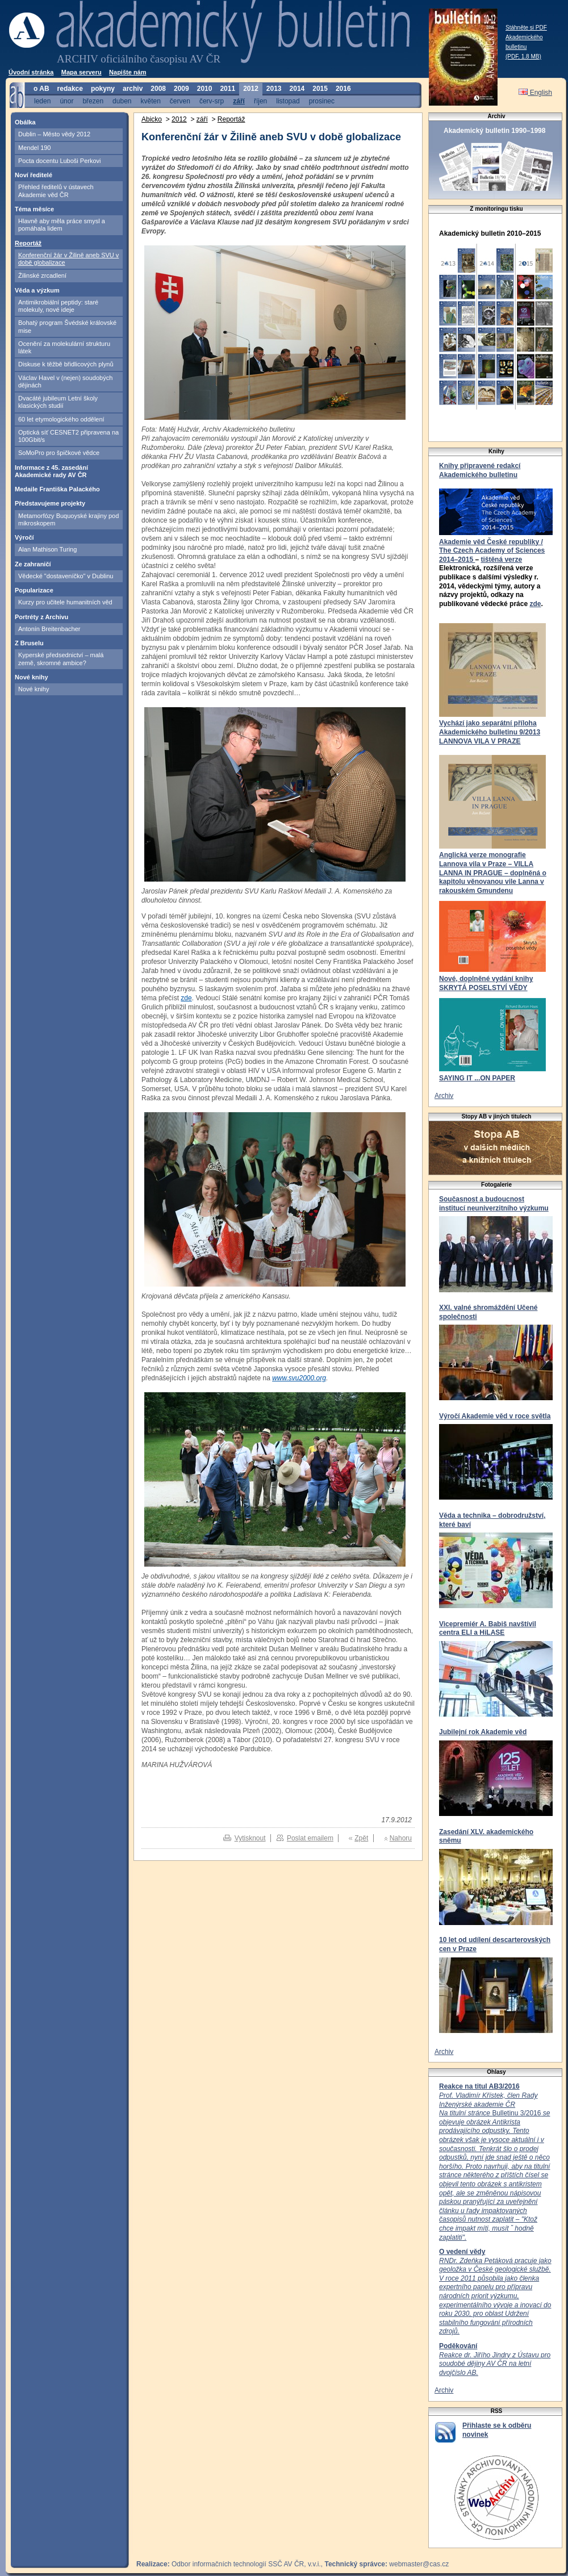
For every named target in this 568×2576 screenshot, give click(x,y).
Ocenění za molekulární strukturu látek (64, 347)
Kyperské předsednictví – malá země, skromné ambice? (60, 659)
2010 (204, 89)
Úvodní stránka (31, 72)
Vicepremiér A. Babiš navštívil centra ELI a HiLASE (487, 1628)
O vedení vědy (462, 2252)
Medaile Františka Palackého (57, 489)
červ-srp (211, 101)
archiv (133, 89)
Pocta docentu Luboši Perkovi (59, 160)
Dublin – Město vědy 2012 (54, 134)
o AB (41, 89)
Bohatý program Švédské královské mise (67, 326)
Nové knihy (31, 677)
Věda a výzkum (37, 290)
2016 (343, 89)
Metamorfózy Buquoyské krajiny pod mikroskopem (68, 519)
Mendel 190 (34, 147)
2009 (181, 89)
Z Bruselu (29, 643)
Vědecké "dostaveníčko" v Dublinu (65, 576)
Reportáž (28, 243)
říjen (260, 101)
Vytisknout (250, 1838)
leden (42, 101)
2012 (250, 89)
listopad (287, 101)
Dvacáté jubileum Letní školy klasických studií (58, 402)
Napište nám (127, 72)
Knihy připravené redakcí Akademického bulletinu (479, 470)
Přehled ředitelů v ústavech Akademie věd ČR (56, 190)
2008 (158, 89)
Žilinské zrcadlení (42, 275)
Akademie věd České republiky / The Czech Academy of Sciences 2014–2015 (492, 550)
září (239, 101)
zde (535, 604)
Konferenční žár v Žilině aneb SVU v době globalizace (68, 259)
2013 (274, 89)
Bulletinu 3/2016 (494, 2166)
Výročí (24, 537)
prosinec (322, 101)
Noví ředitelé (33, 175)
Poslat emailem (310, 1838)
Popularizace (34, 590)
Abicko (151, 119)
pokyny (103, 89)
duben (121, 101)
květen (150, 101)
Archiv (444, 1096)
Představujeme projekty (50, 503)
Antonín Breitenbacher (49, 628)
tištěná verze (501, 559)
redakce (70, 89)
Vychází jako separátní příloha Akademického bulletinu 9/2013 (489, 727)
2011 (227, 89)
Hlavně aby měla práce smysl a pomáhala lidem (61, 225)
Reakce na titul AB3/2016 (479, 2086)
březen (92, 101)
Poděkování (458, 2346)
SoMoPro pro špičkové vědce (58, 452)
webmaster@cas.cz (419, 2564)
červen (180, 101)
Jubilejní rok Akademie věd (483, 1732)
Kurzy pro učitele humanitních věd (65, 602)
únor (66, 101)
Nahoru (401, 1838)
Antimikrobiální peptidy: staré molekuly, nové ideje (58, 306)
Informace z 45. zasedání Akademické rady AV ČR (51, 471)
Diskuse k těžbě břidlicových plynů (66, 364)
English (535, 93)
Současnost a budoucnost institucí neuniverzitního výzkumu (494, 1203)
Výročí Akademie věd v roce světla (494, 1416)
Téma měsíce (34, 209)
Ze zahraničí (33, 564)
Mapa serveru (81, 72)
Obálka (25, 122)
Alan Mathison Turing (47, 549)
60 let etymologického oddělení (61, 419)
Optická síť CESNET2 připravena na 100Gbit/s (68, 436)
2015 (320, 89)
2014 (297, 89)
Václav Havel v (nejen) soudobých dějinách (65, 381)
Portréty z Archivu (41, 616)
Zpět (361, 1838)
